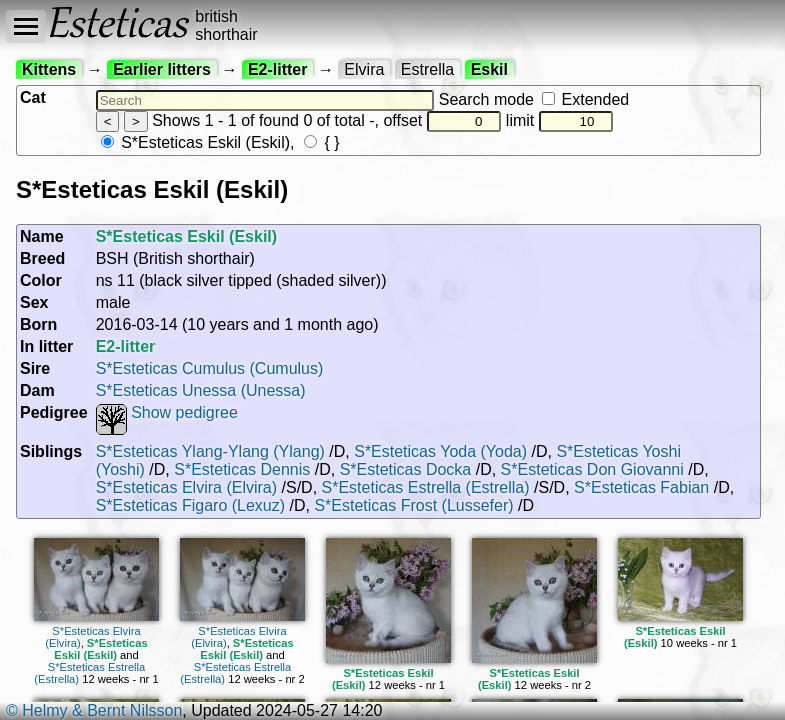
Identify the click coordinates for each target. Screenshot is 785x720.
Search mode (534, 99)
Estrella (427, 69)
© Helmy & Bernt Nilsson (94, 710)
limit (560, 120)
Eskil (489, 69)
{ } (322, 142)
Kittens (49, 69)
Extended (585, 99)
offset (442, 120)
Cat (33, 97)
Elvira (364, 69)
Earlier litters (162, 69)
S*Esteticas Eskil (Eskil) (195, 142)
